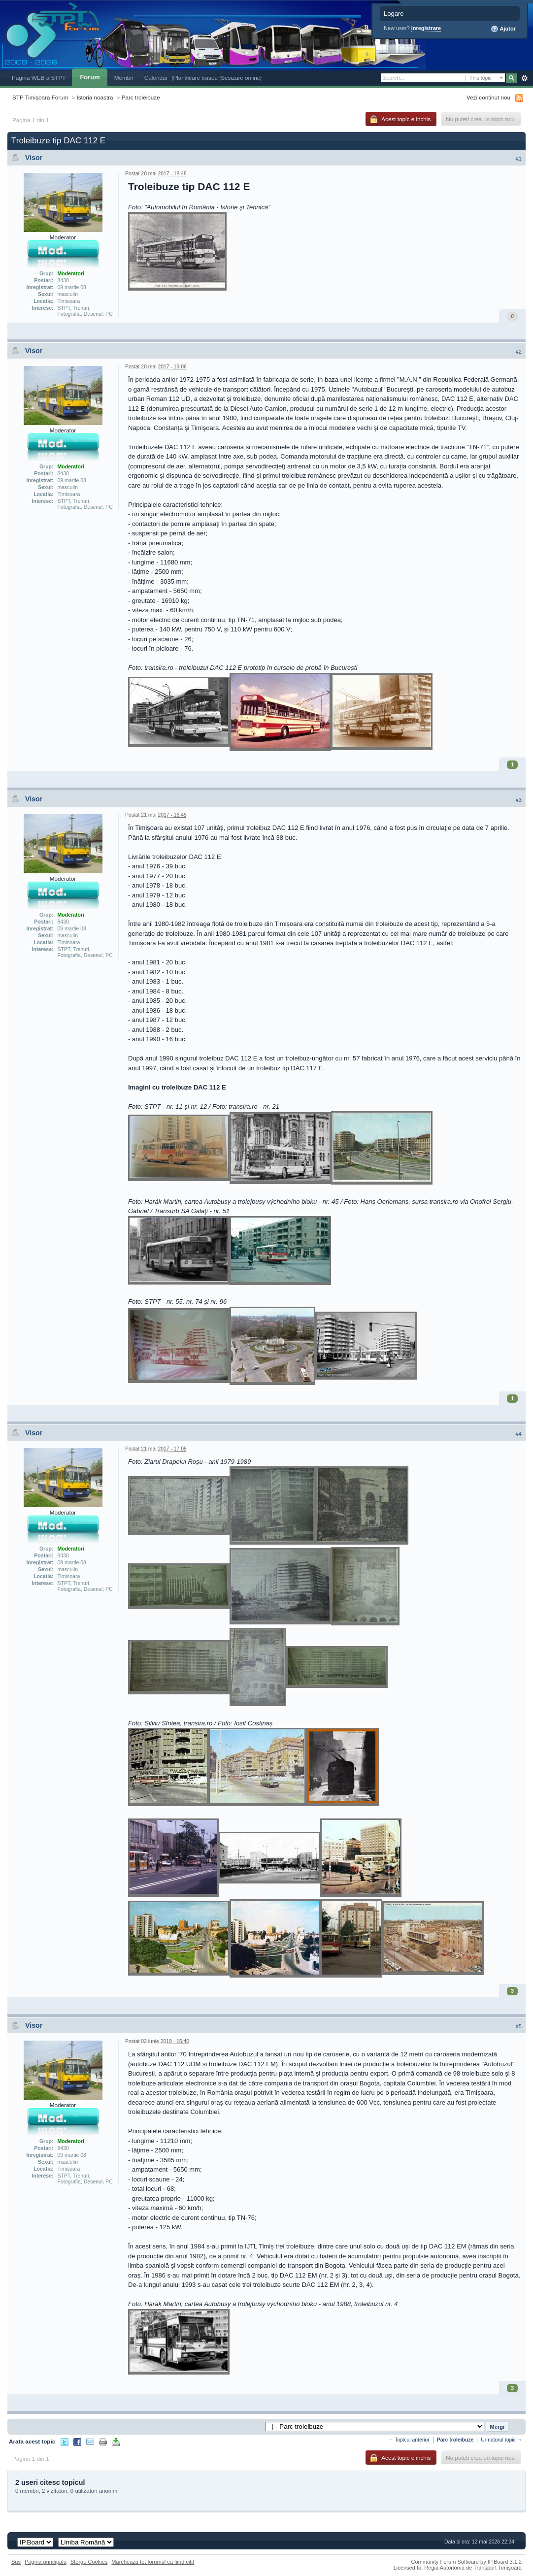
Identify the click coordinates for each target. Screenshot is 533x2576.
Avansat (524, 78)
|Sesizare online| (240, 77)
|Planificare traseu (195, 77)
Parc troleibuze (141, 97)
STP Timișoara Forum (40, 97)
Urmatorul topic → (501, 2440)
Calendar (156, 77)
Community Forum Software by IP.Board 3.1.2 (466, 2562)
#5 (519, 2026)
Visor (34, 158)
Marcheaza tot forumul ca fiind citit (152, 2562)
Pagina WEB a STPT (39, 77)
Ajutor (503, 29)
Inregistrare (426, 28)
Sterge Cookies (89, 2562)
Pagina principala (46, 2562)
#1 (519, 159)
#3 (519, 800)
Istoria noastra (95, 97)
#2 (519, 352)
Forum (90, 77)
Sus (16, 2562)
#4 (519, 1434)
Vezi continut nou (488, 97)
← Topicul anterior (409, 2440)
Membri (123, 77)
